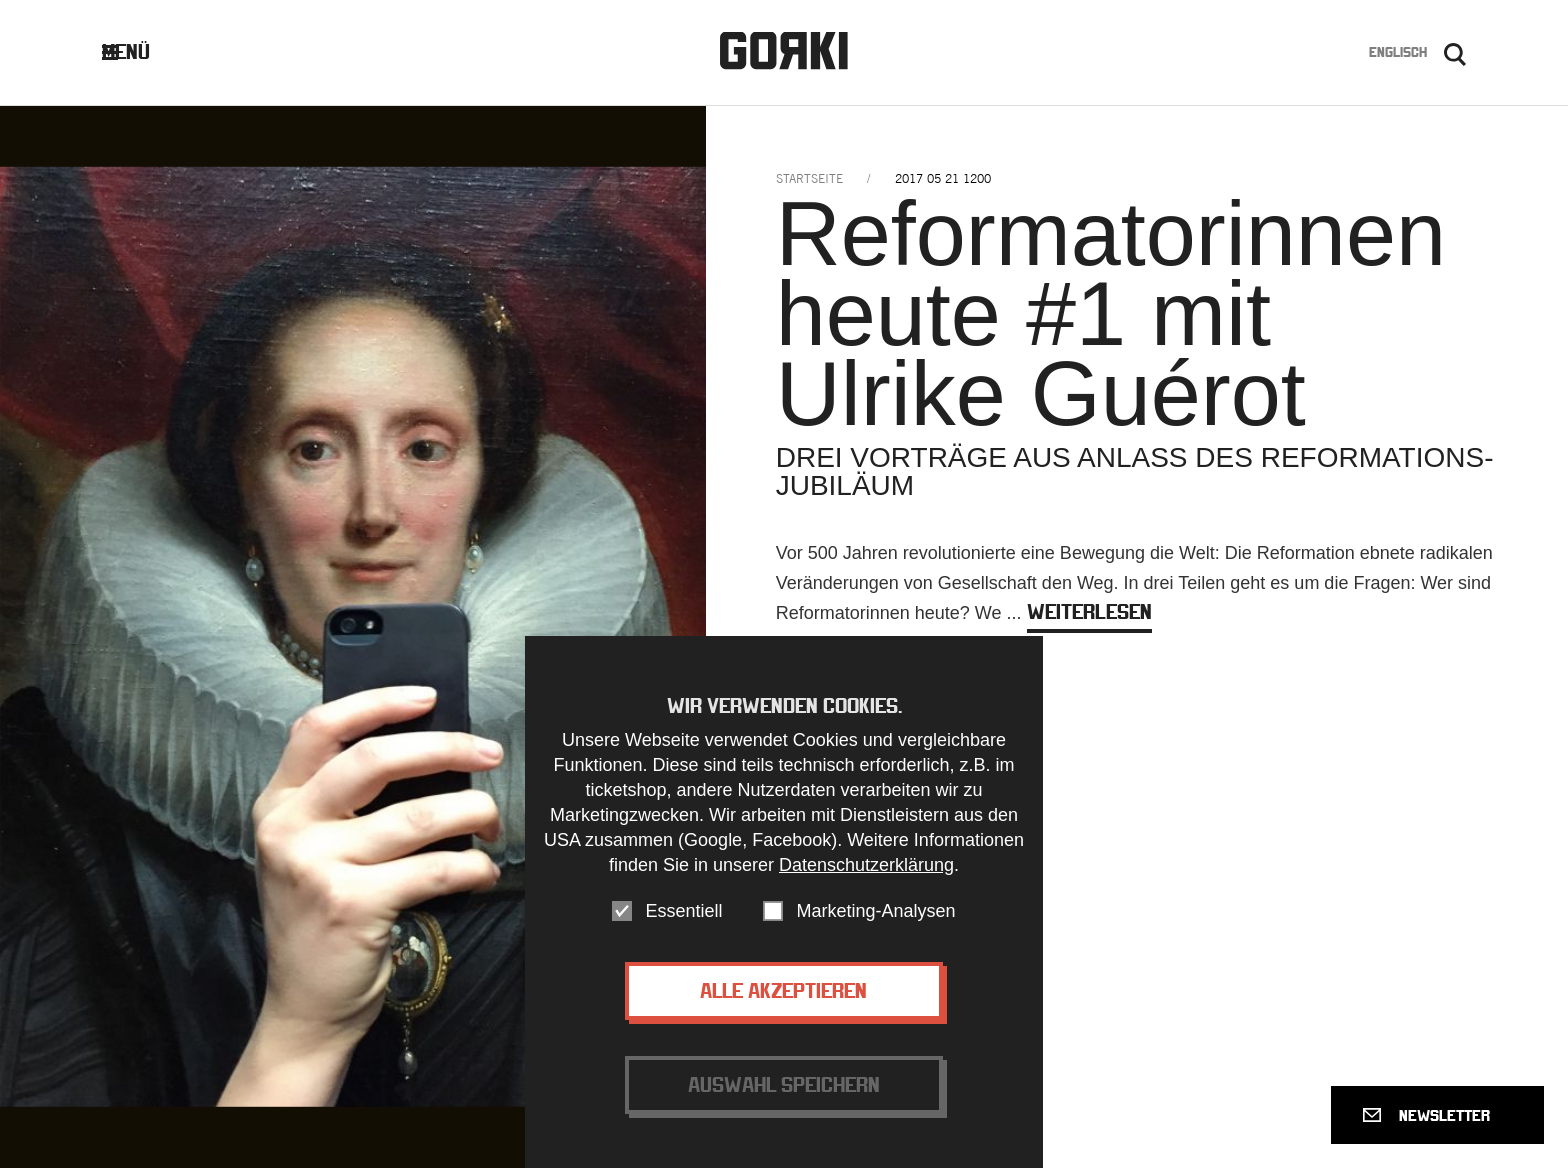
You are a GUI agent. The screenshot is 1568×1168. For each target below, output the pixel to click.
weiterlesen (1089, 611)
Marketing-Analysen (875, 918)
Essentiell (683, 918)
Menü (141, 51)
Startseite (809, 178)
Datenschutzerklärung (866, 872)
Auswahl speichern (784, 1091)
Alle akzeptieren (783, 997)
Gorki (784, 50)
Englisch (1398, 52)
